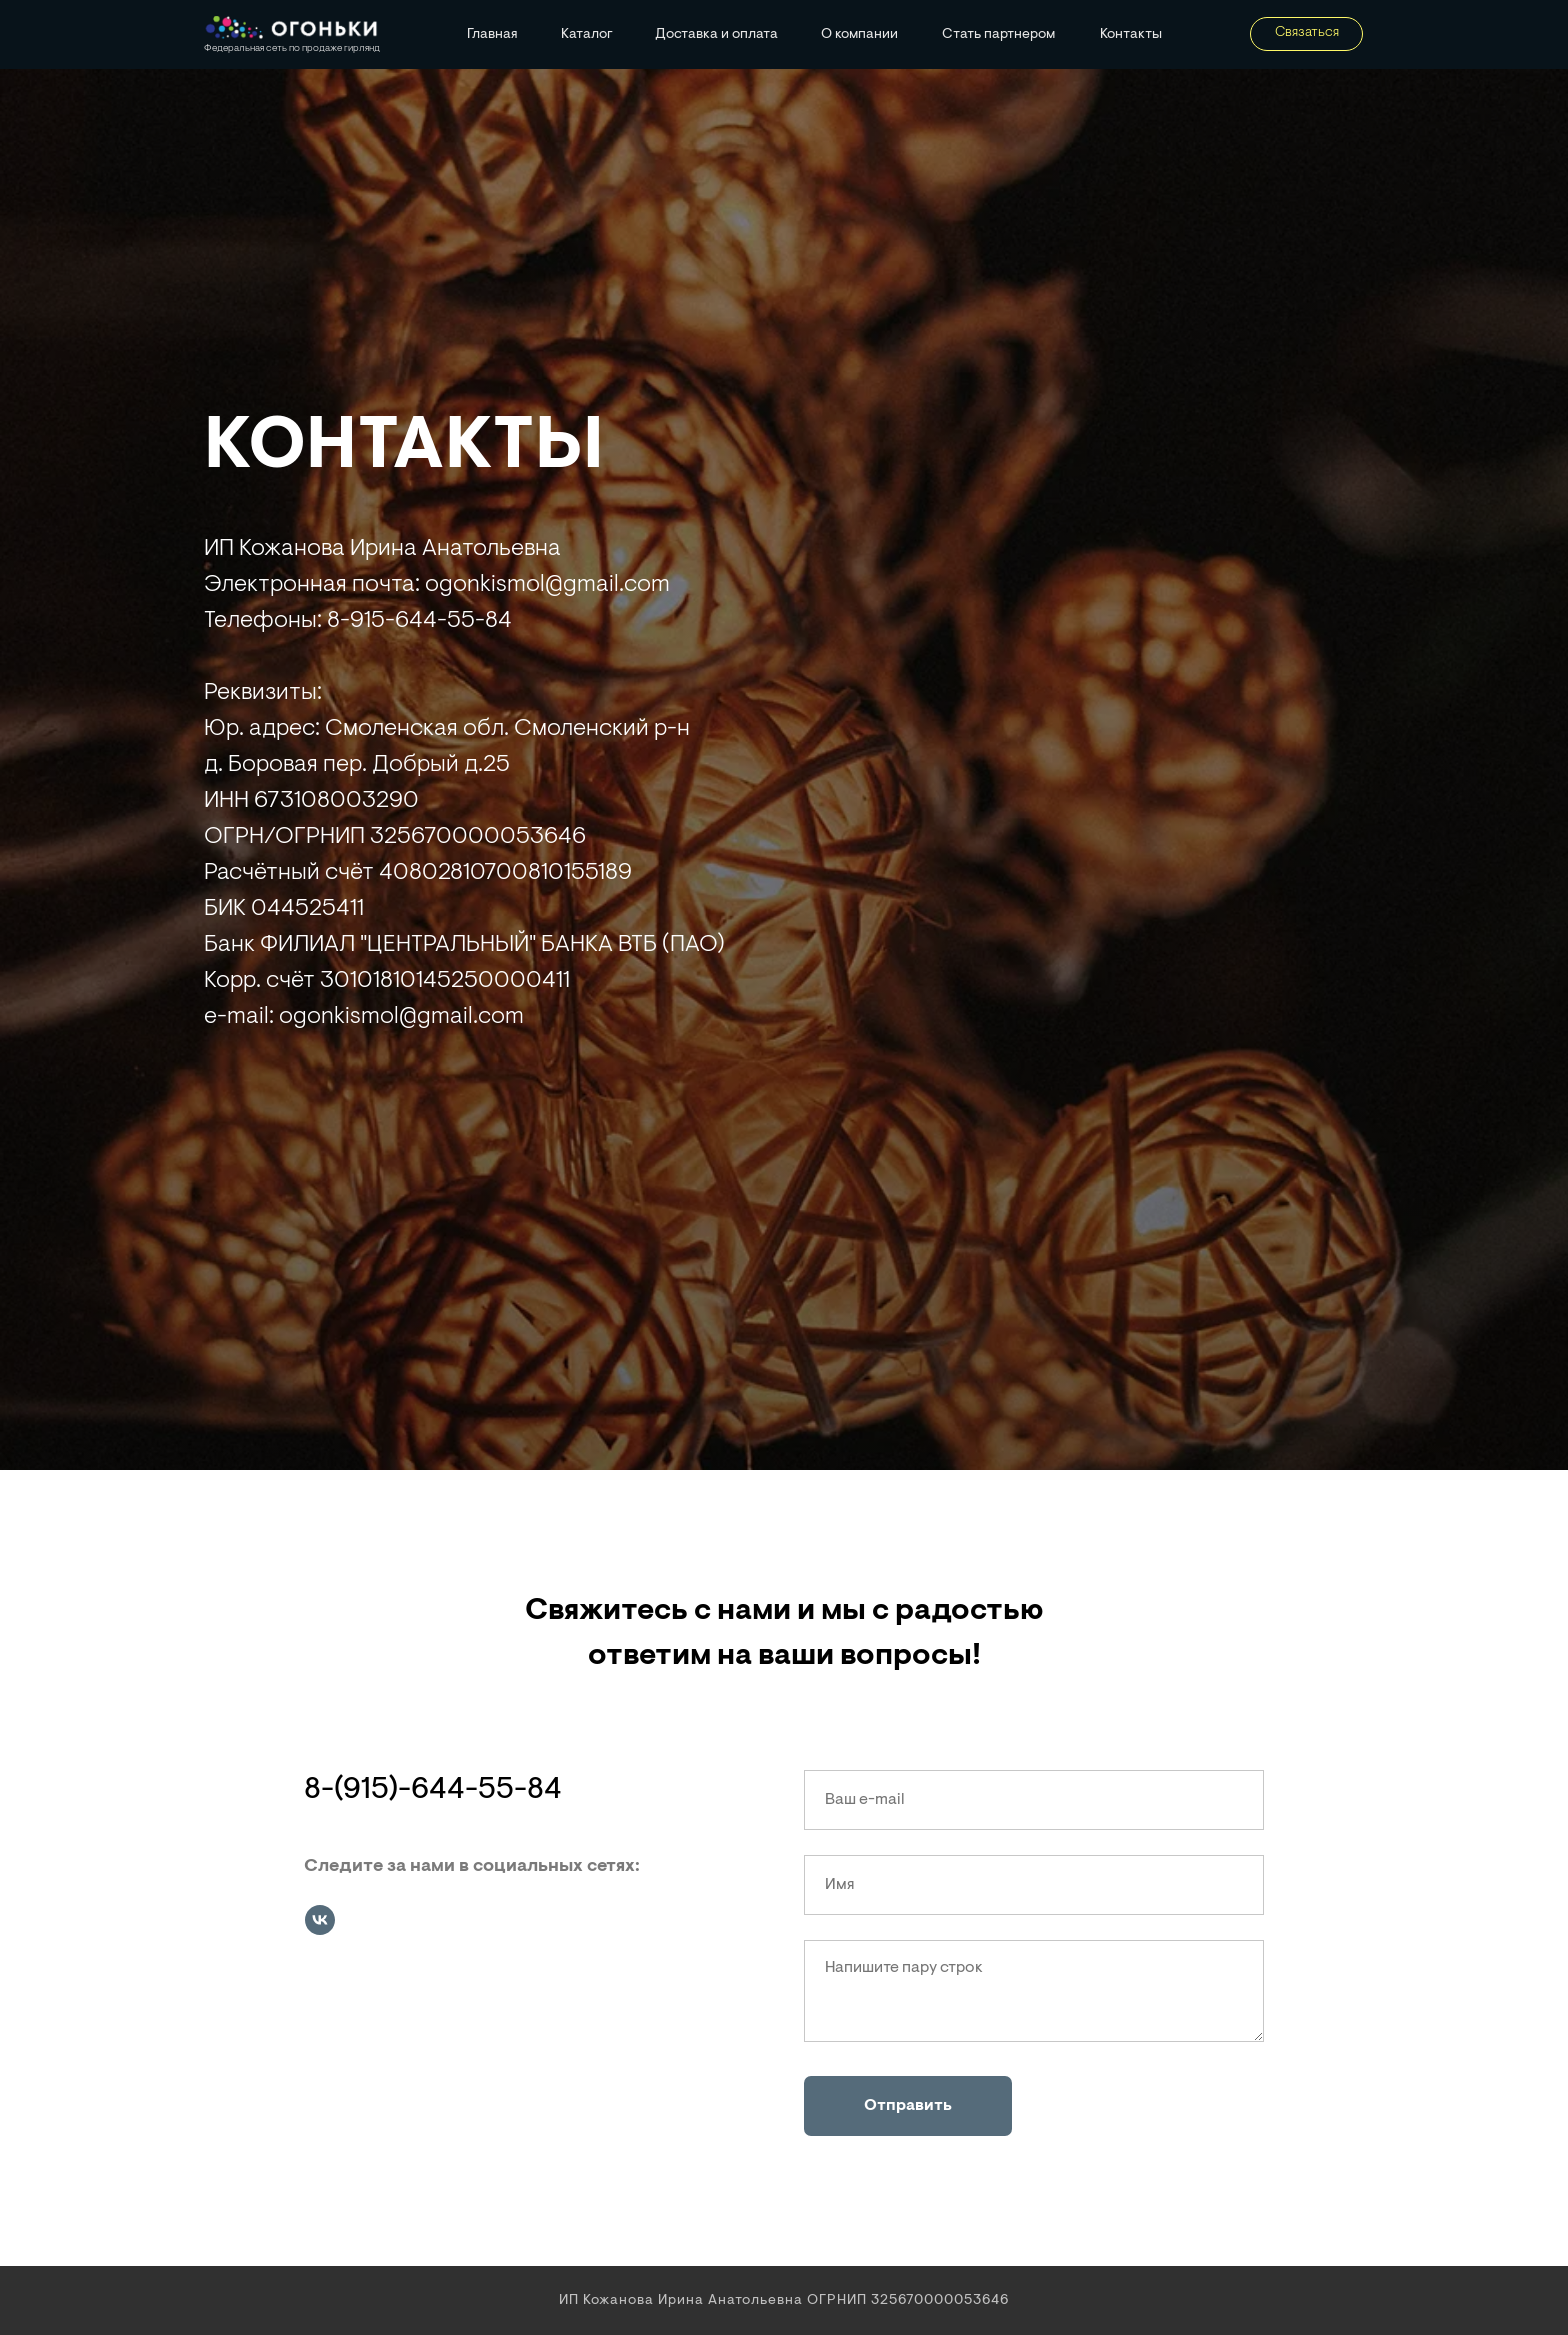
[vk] (320, 1920)
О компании (859, 35)
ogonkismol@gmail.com (401, 1017)
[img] (291, 28)
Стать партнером (998, 35)
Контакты (1131, 35)
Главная (492, 35)
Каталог (587, 35)
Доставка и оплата (716, 35)
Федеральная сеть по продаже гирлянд (292, 49)
